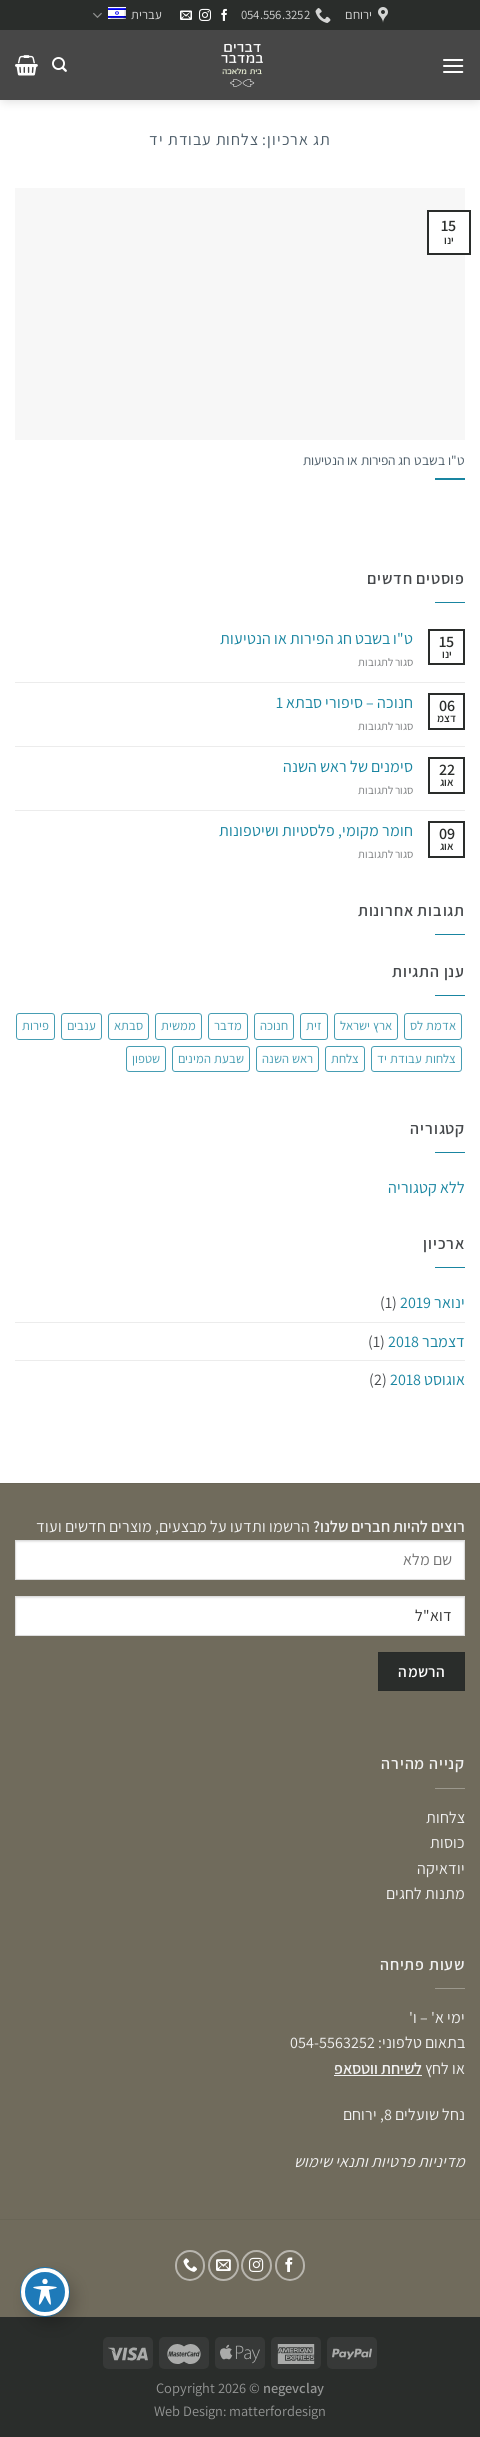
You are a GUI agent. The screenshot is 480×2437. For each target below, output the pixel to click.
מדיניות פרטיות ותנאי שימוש (379, 2161)
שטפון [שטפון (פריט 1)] (146, 1058)
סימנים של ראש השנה (348, 766)
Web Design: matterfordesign (240, 2410)
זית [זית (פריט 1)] (314, 1025)
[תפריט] (453, 65)
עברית (127, 15)
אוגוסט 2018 (427, 1379)
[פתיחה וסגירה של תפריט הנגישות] (45, 2292)
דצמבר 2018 (426, 1341)
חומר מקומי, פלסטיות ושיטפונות (316, 830)
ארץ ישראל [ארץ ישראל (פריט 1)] (366, 1025)
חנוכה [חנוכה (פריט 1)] (274, 1025)
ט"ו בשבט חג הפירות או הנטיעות (384, 460)
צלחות (445, 1817)
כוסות (447, 1842)
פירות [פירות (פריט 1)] (35, 1025)
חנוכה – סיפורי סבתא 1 (344, 702)
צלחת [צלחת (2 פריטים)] (345, 1058)
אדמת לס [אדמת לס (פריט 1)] (433, 1025)
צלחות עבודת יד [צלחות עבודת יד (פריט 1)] (416, 1058)
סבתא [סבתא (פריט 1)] (128, 1025)
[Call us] (190, 2265)
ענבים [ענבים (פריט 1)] (81, 1025)
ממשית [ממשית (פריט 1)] (178, 1025)
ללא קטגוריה (426, 1187)
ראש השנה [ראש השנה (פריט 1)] (287, 1058)
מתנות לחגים (425, 1893)
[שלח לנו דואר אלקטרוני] (186, 16)
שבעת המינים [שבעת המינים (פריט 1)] (211, 1058)
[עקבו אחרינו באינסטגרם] (205, 16)
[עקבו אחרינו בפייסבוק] (224, 16)
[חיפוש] (59, 65)
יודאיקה (441, 1868)
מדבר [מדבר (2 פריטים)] (228, 1025)
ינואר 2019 (432, 1302)
